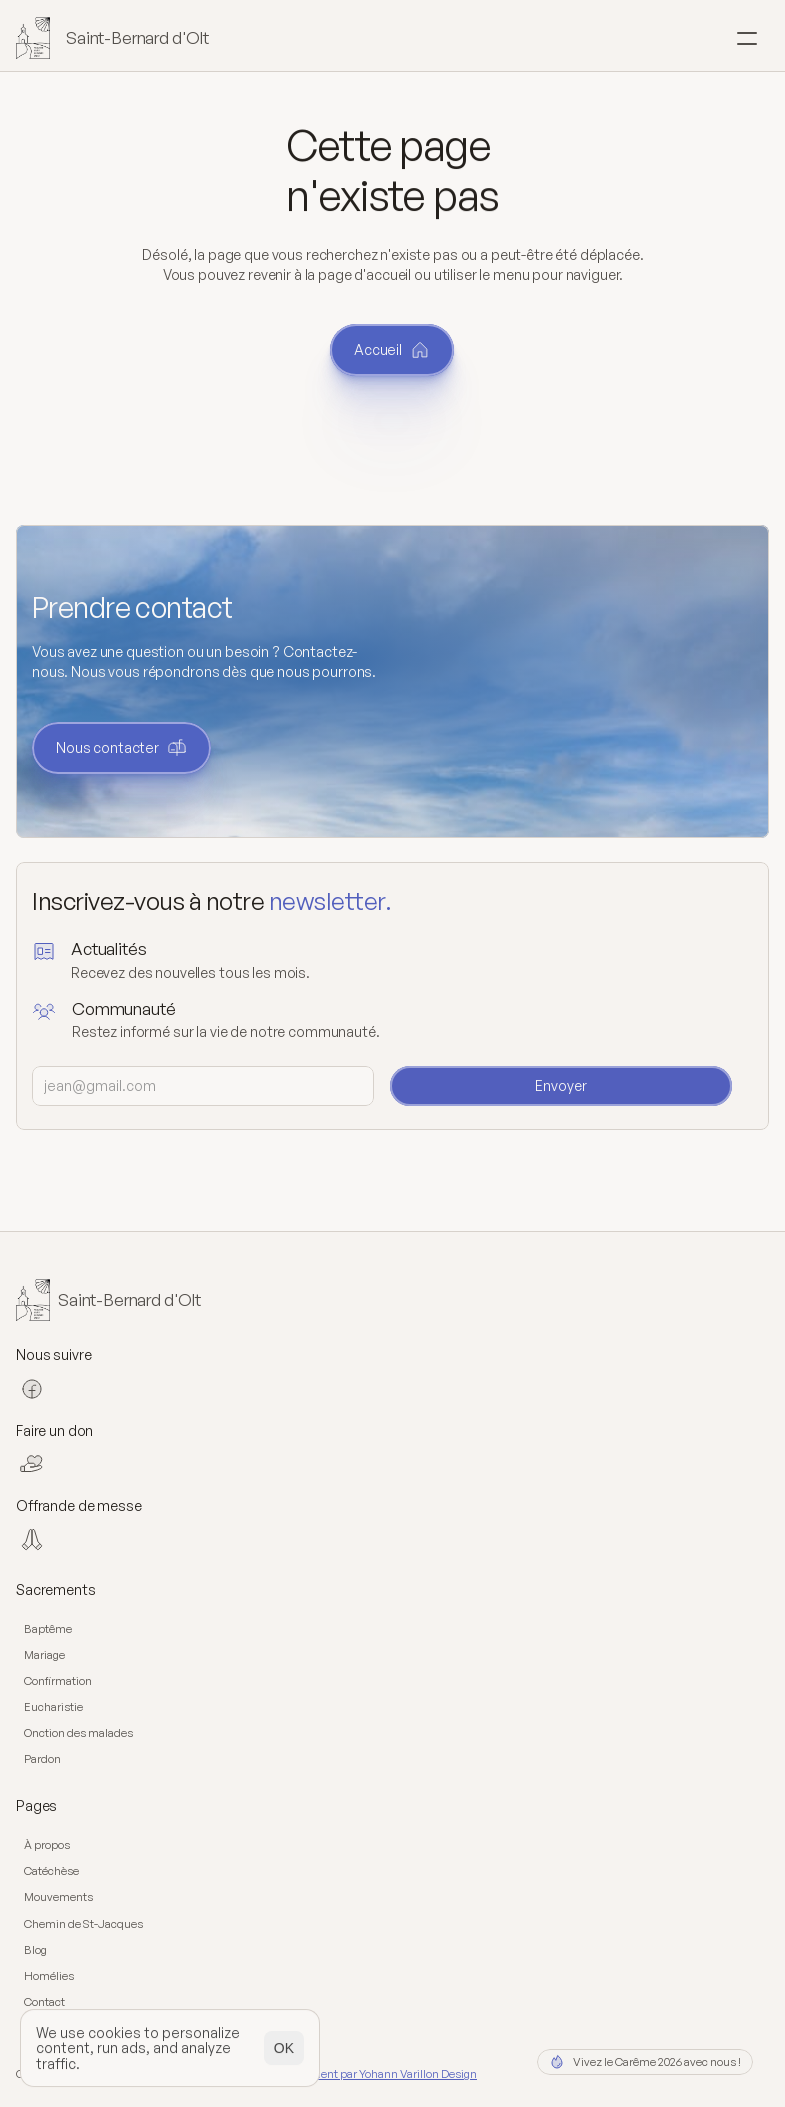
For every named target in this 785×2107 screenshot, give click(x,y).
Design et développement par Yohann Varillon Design (341, 2074)
